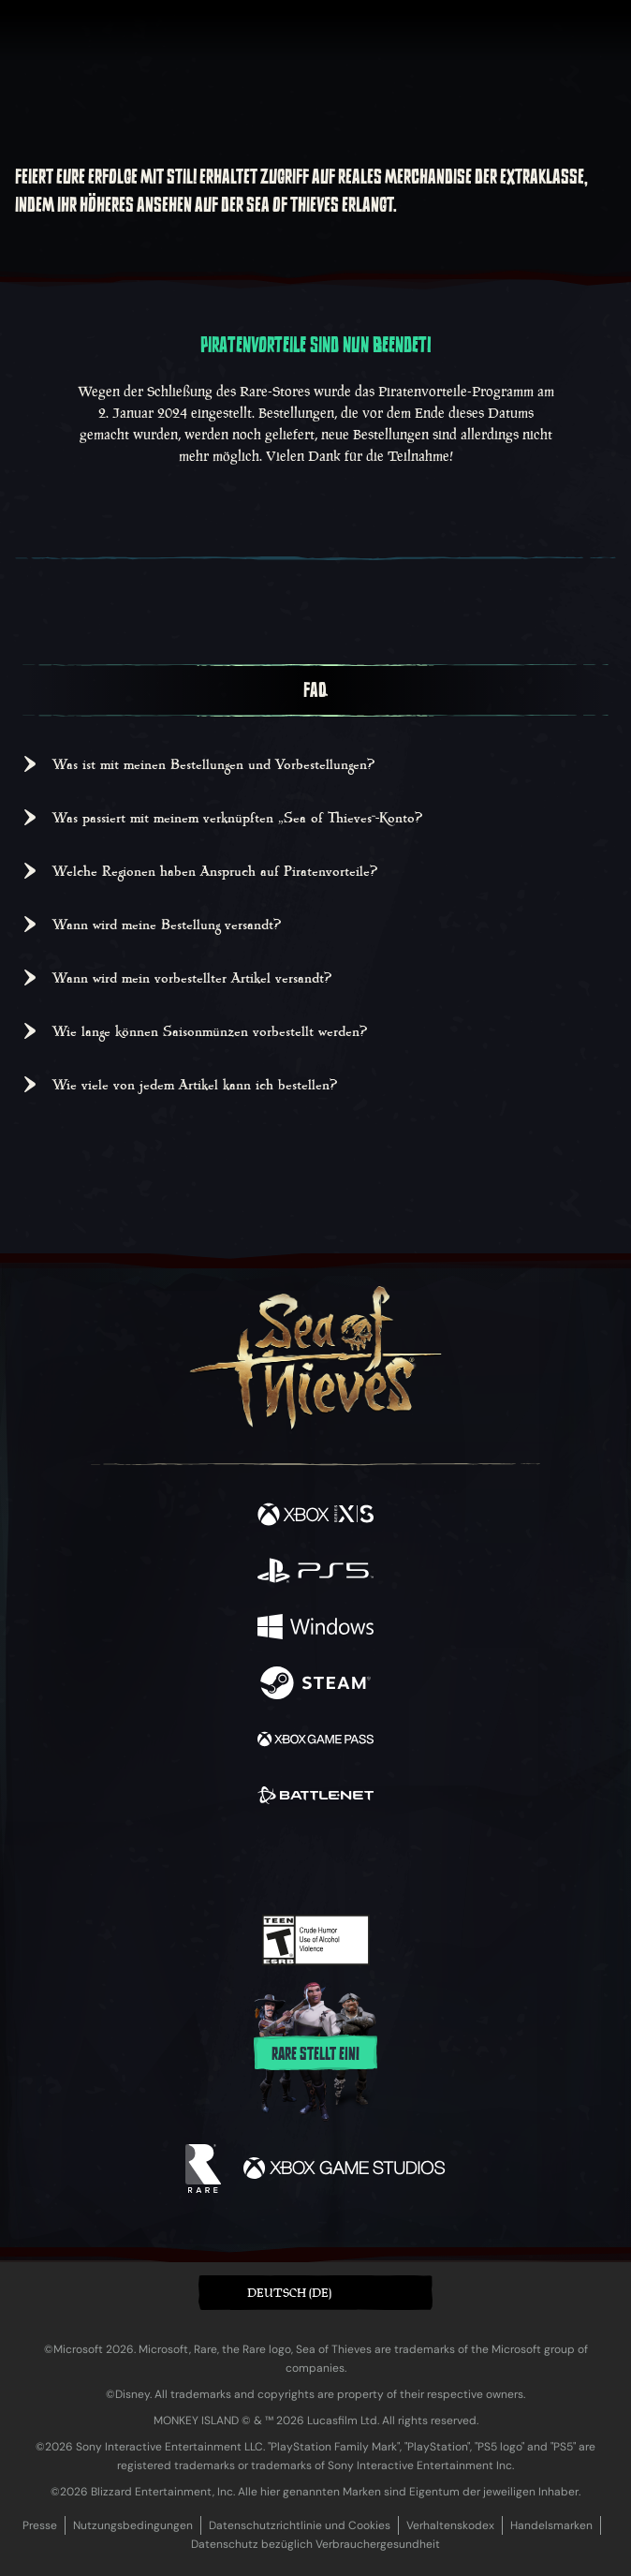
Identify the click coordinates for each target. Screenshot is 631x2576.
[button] (315, 2292)
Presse (39, 2525)
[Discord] (369, 1861)
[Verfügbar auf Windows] (315, 1629)
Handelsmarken (551, 2525)
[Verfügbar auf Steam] (315, 1685)
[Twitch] (258, 1861)
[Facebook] (181, 1859)
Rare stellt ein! (315, 2054)
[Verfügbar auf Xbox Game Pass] (315, 1741)
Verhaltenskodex (450, 2525)
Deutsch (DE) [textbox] (289, 2293)
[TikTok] (408, 1861)
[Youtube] (313, 1861)
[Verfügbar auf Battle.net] (315, 1797)
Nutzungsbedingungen (133, 2525)
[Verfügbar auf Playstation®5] (315, 1572)
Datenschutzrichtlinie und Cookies (299, 2525)
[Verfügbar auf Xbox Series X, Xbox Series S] (315, 1516)
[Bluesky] (447, 1861)
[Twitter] (217, 1859)
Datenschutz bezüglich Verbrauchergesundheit (315, 2544)
